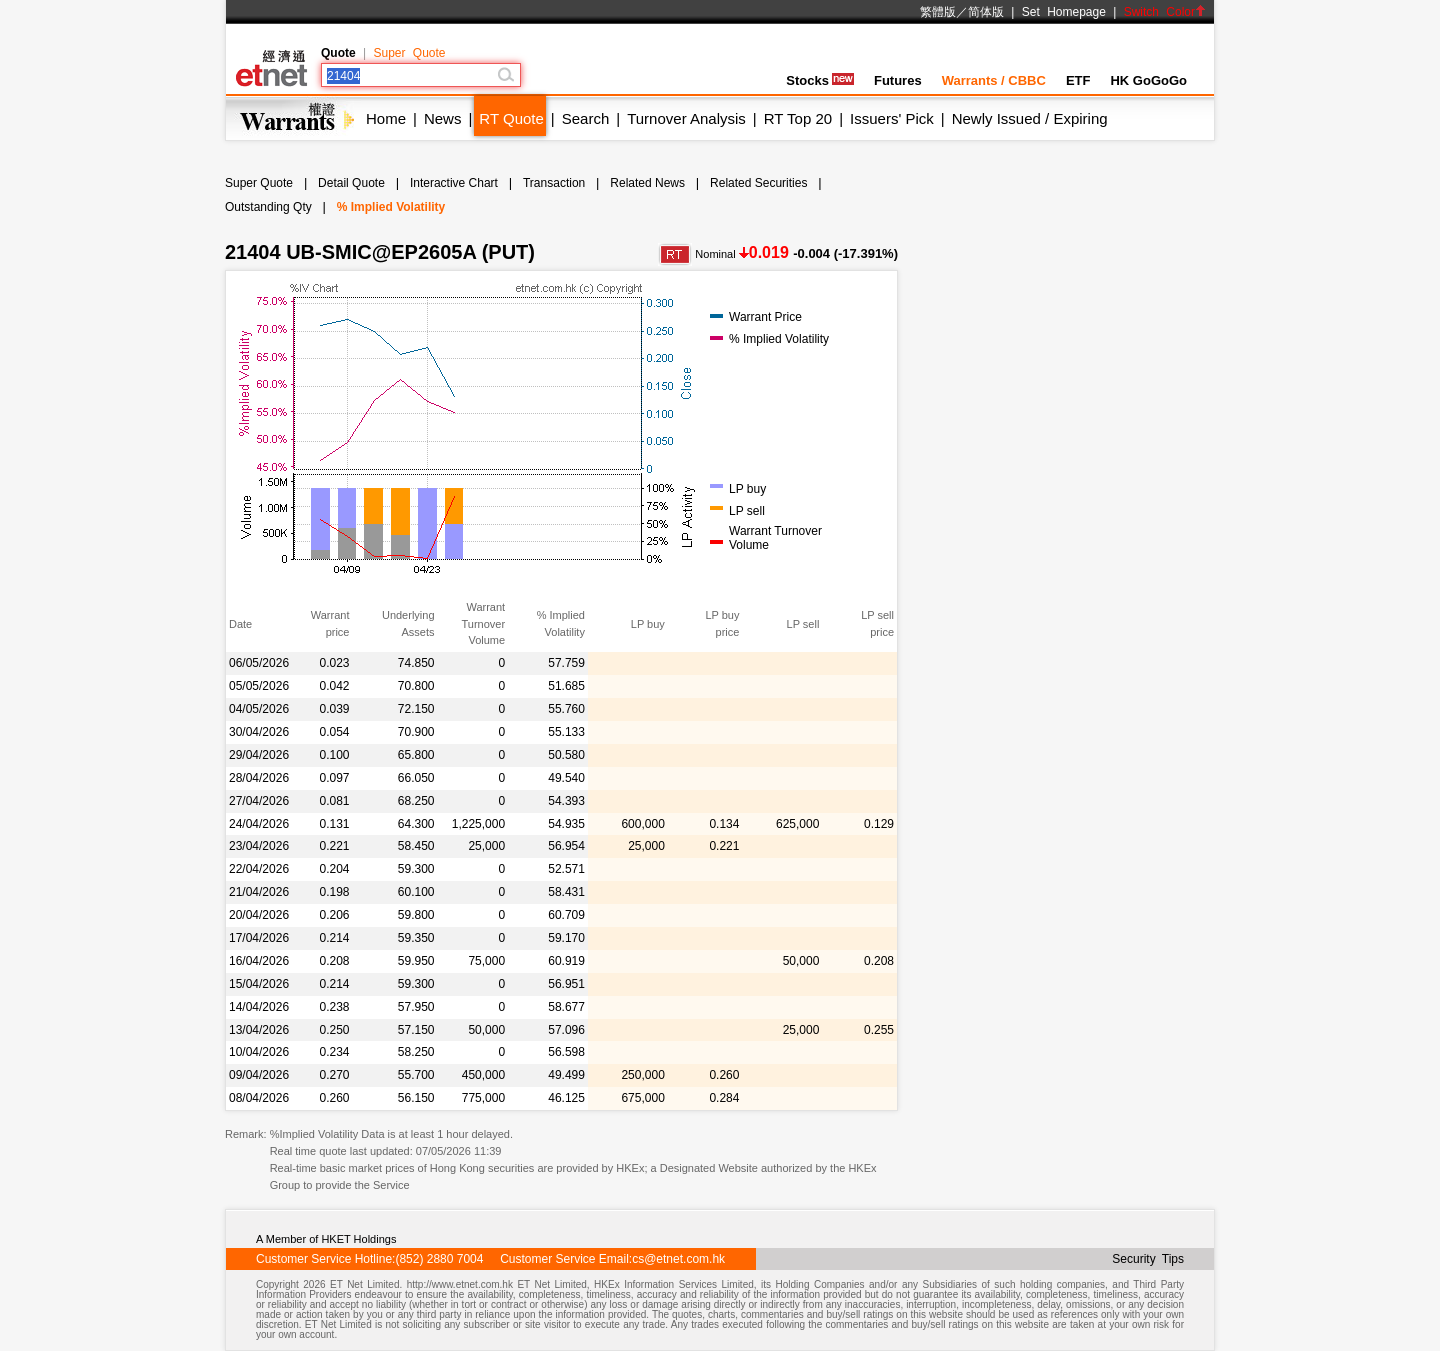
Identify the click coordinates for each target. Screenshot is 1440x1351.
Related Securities (758, 183)
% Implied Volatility (391, 207)
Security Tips (1148, 1259)
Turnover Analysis (686, 118)
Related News (647, 183)
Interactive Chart (454, 183)
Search (586, 118)
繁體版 (938, 12)
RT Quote (511, 118)
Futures (898, 80)
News (443, 118)
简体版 (986, 12)
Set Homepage (1064, 12)
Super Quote (409, 53)
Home (386, 118)
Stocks (820, 80)
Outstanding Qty (268, 207)
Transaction (554, 183)
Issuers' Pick (892, 118)
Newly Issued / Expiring (1030, 118)
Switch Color (1165, 12)
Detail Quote (351, 183)
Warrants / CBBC (994, 80)
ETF (1078, 80)
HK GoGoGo (1148, 80)
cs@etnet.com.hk (678, 1259)
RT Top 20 (798, 118)
